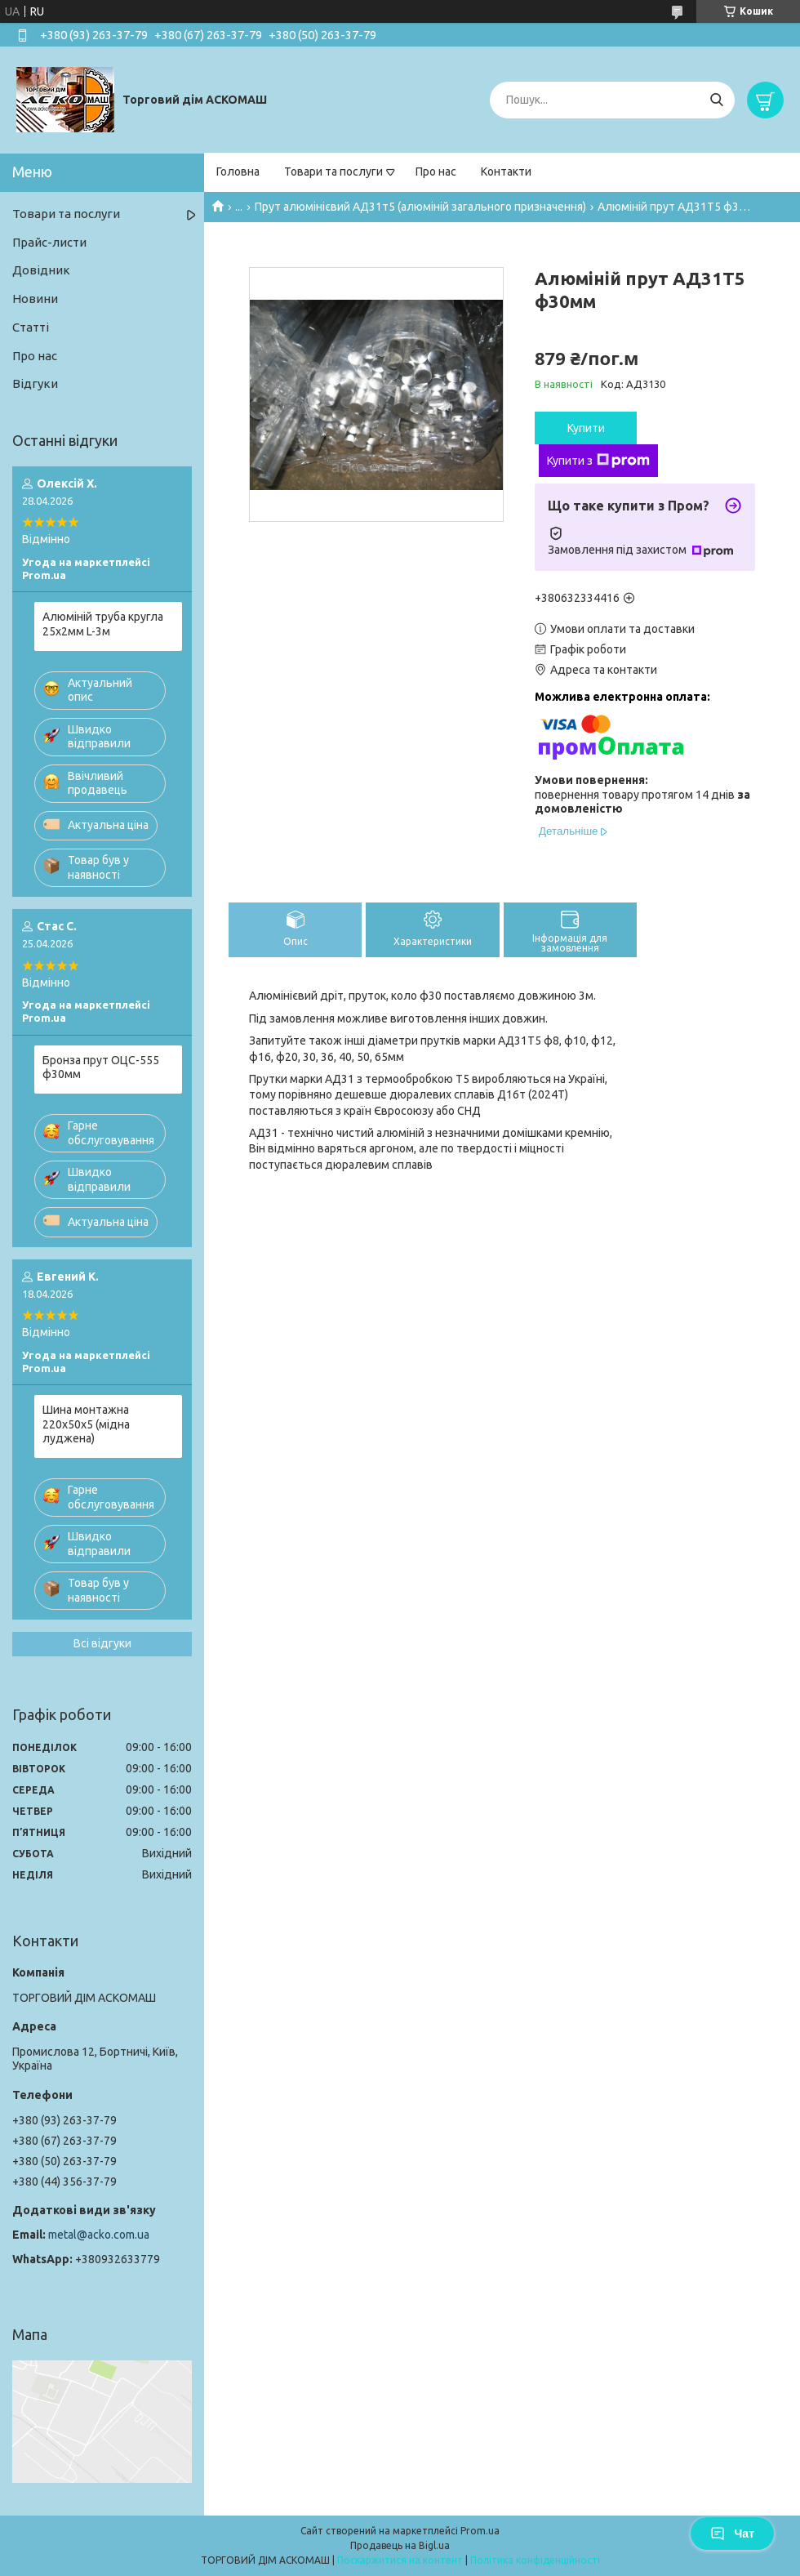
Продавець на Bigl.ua (400, 2545)
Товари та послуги (333, 171)
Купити (586, 428)
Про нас (436, 171)
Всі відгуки (102, 1643)
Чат (732, 2533)
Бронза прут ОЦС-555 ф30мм (100, 1067)
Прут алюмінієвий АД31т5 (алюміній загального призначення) (420, 206)
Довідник (41, 270)
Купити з (598, 460)
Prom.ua (480, 2530)
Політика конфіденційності (535, 2560)
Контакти (506, 171)
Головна (238, 171)
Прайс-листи (49, 242)
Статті (30, 327)
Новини (35, 298)
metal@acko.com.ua (98, 2234)
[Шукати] (716, 100)
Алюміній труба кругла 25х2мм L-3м (102, 624)
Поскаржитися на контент (400, 2560)
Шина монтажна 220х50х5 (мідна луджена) (86, 1424)
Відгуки (35, 383)
